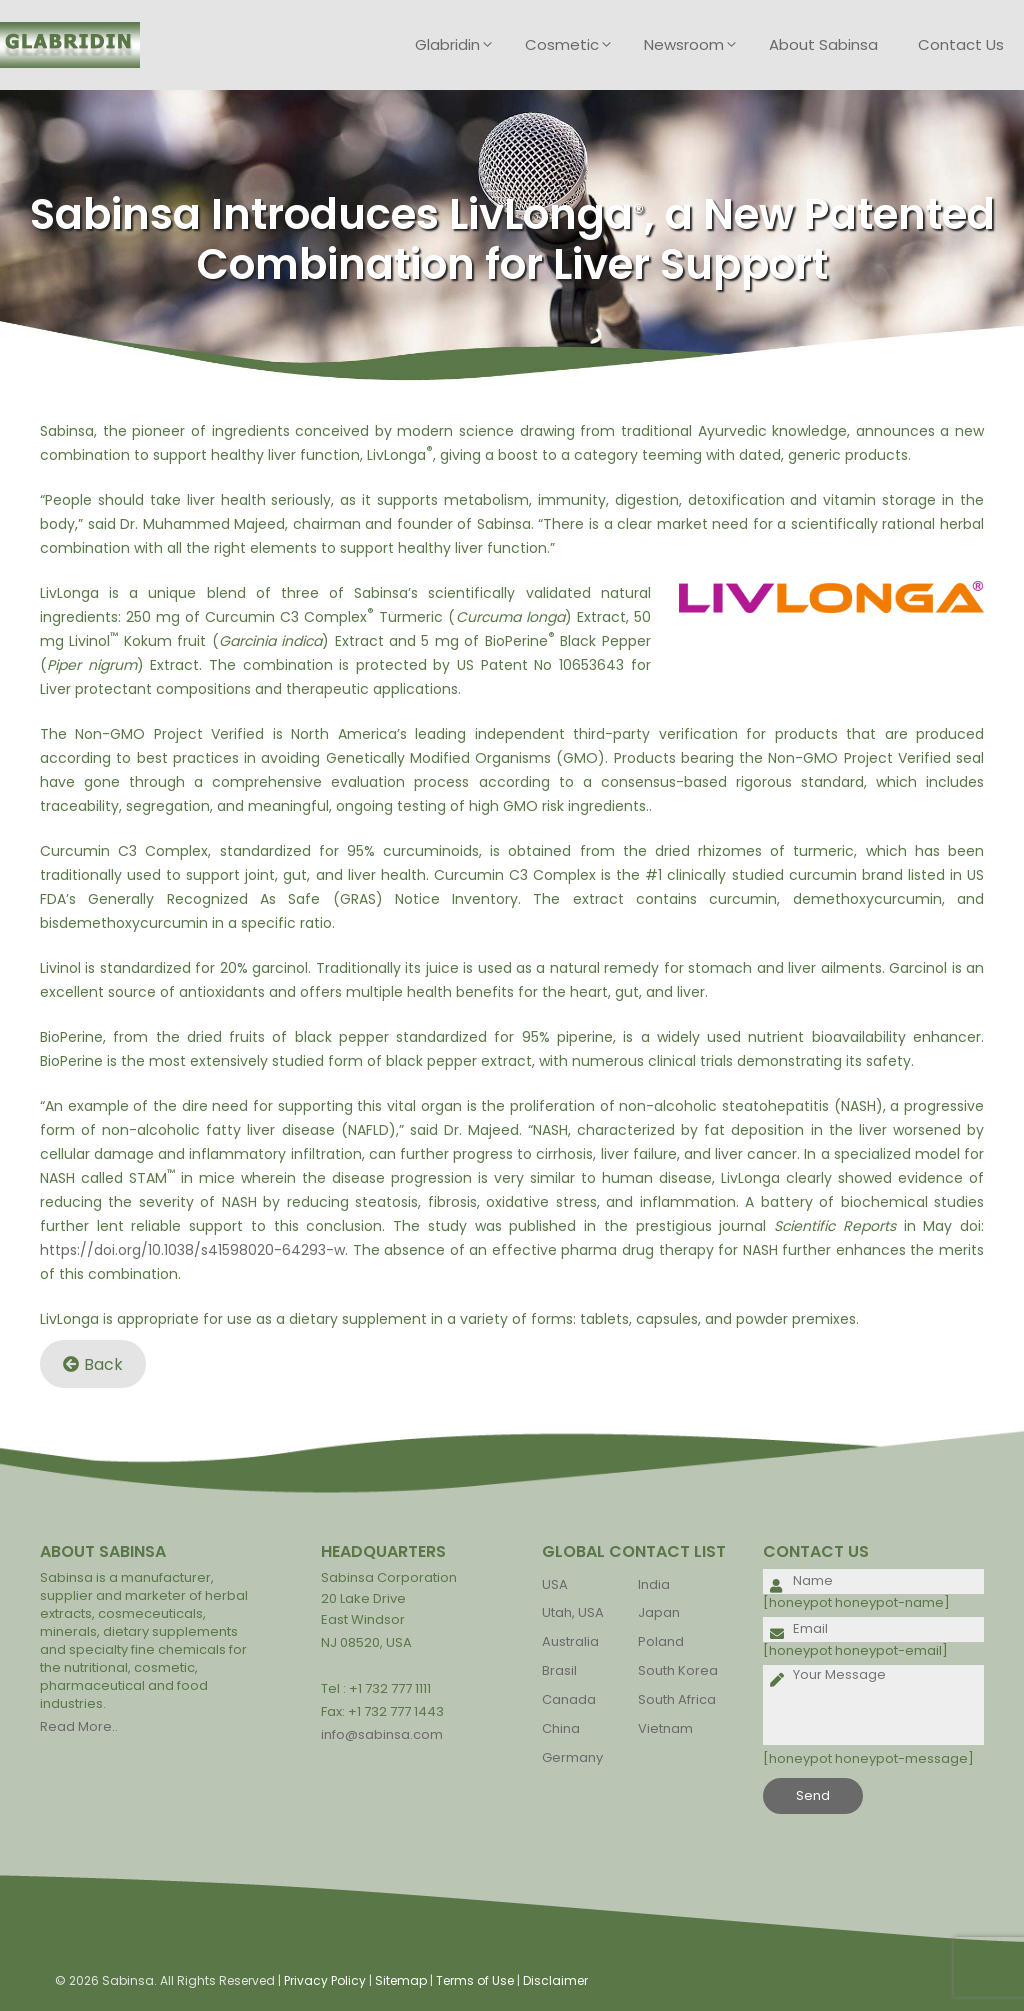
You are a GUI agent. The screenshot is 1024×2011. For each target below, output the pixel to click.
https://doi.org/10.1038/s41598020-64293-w (192, 1250)
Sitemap (401, 1980)
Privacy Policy (325, 1980)
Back (93, 1364)
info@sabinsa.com (382, 1734)
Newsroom (696, 45)
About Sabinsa (823, 44)
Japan (659, 1612)
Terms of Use (475, 1980)
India (654, 1584)
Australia (570, 1641)
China (561, 1728)
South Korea (678, 1670)
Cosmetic (574, 45)
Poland (661, 1641)
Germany (572, 1757)
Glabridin (460, 45)
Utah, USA (573, 1612)
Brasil (559, 1670)
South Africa (677, 1699)
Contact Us (961, 44)
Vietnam (665, 1728)
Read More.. (79, 1726)
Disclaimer (555, 1980)
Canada (569, 1699)
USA (555, 1584)
